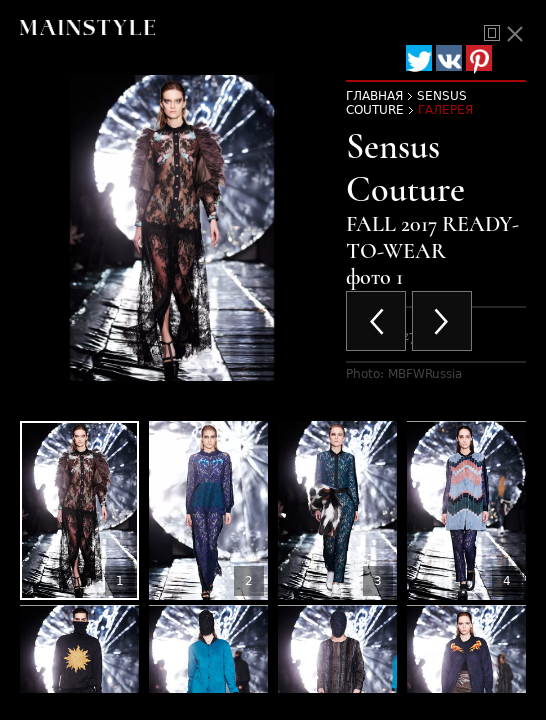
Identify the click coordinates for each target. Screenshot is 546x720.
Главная (374, 96)
